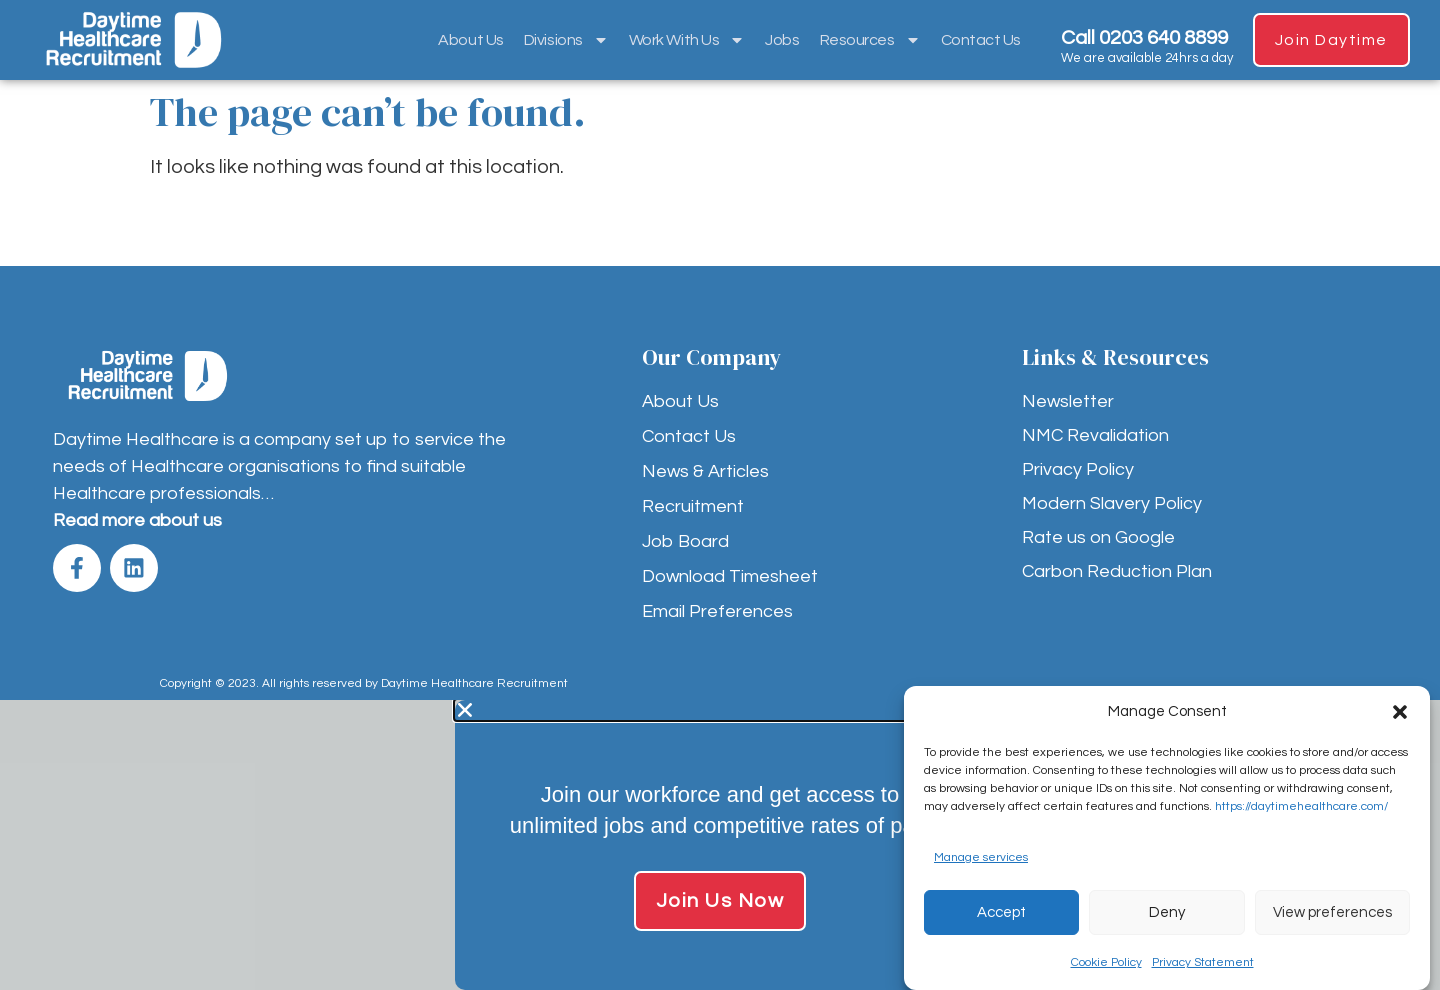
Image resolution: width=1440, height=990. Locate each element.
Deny (1167, 912)
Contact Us (980, 40)
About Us (470, 40)
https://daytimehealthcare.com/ (1301, 806)
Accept (1001, 912)
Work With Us (686, 40)
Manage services (981, 857)
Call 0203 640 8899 (1143, 38)
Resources (869, 40)
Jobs (781, 40)
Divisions (565, 40)
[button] (1400, 712)
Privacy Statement (1203, 962)
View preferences (1332, 912)
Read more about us (137, 520)
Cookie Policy (1106, 962)
